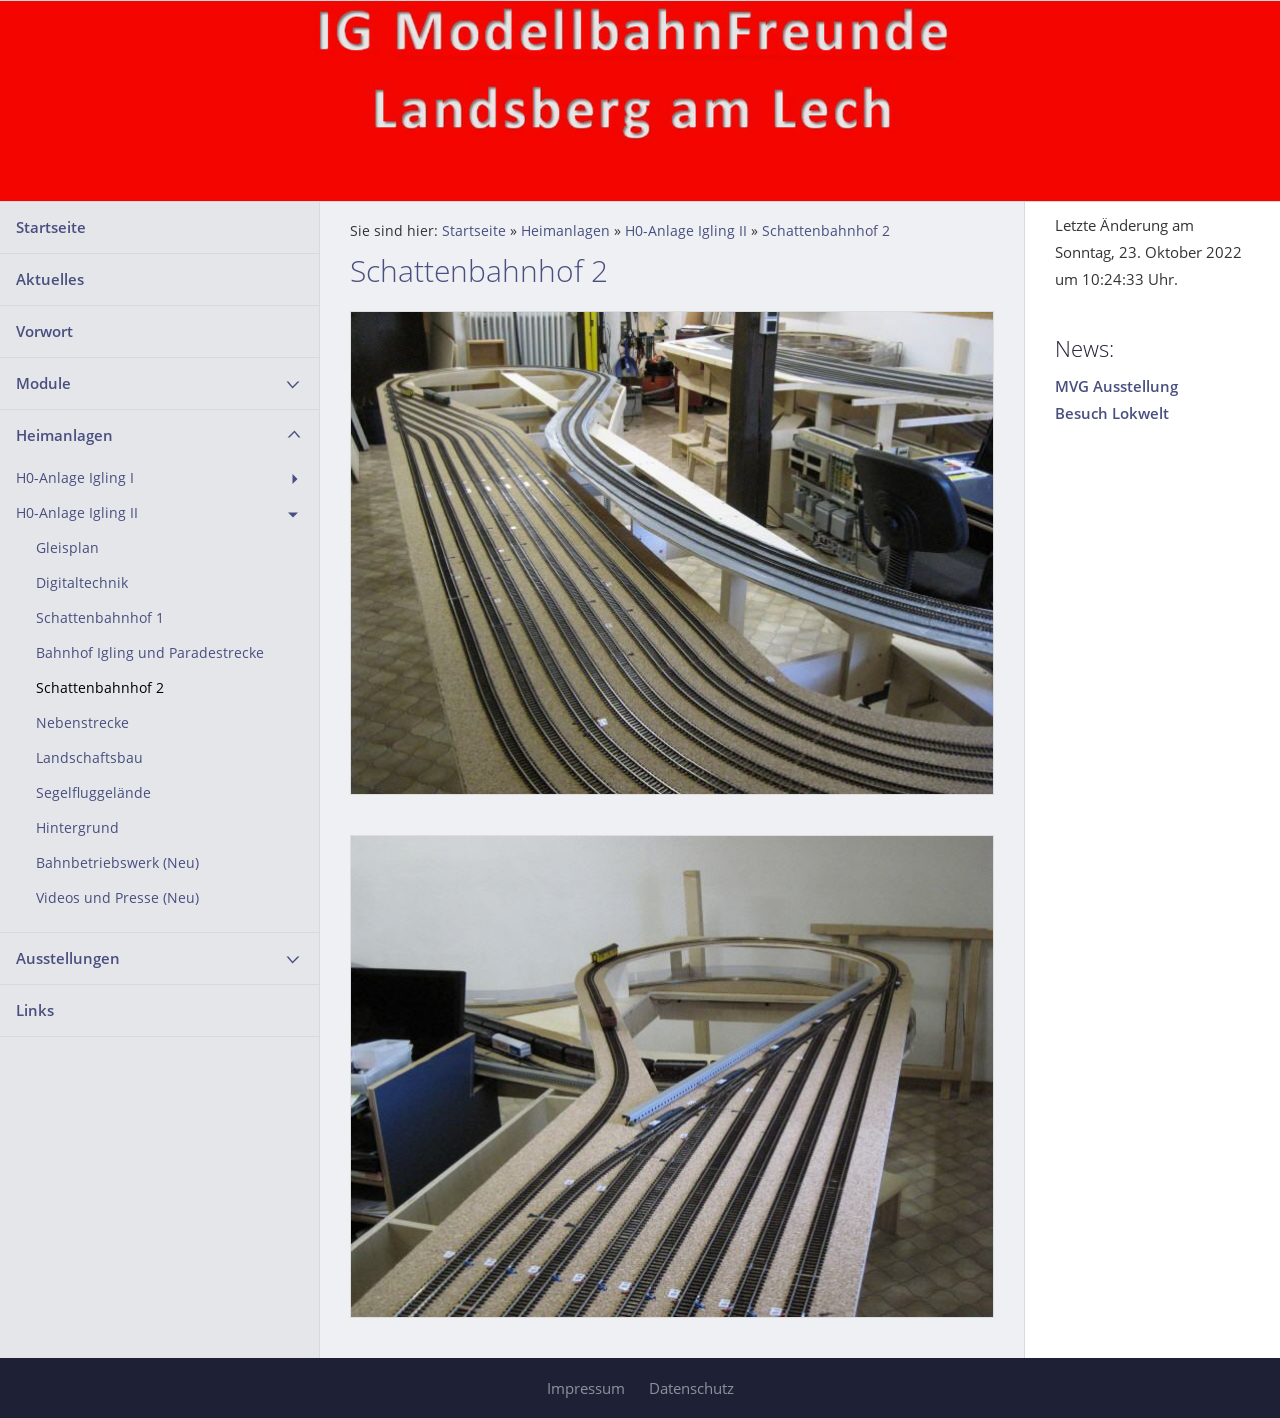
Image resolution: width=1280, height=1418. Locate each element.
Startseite (51, 227)
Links (35, 1010)
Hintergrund (77, 828)
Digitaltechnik (82, 583)
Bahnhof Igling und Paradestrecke (150, 653)
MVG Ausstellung (1116, 386)
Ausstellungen (68, 958)
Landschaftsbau (89, 758)
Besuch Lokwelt (1112, 413)
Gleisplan (67, 548)
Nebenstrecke (82, 723)
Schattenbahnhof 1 (100, 618)
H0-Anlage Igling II (77, 513)
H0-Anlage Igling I (75, 478)
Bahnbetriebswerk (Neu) (117, 863)
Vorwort (44, 331)
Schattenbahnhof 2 (100, 688)
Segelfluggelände (93, 793)
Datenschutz (691, 1388)
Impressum (586, 1388)
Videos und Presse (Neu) (117, 898)
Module (43, 383)
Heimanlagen (64, 435)
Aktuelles (50, 279)
